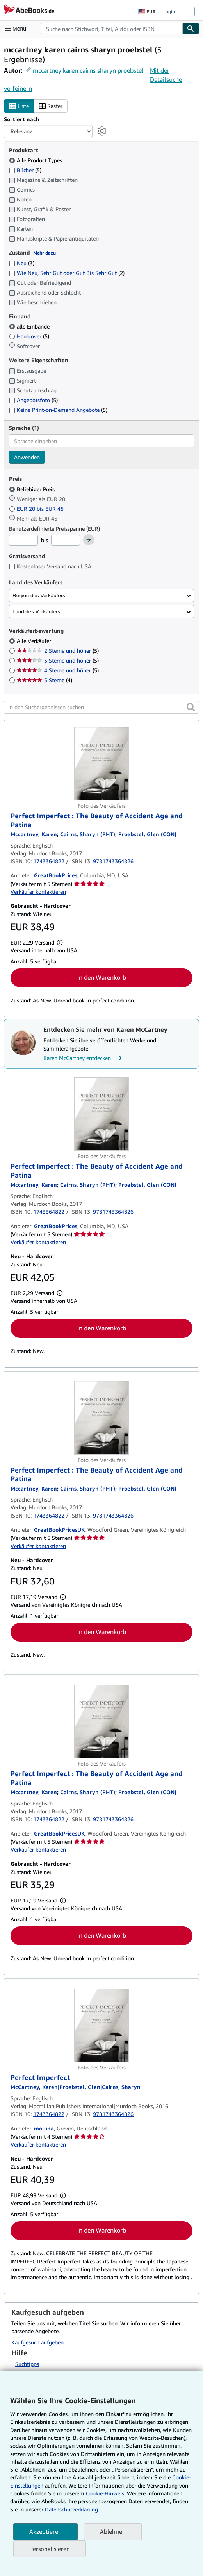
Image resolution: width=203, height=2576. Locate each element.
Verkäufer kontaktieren (38, 891)
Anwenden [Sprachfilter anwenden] (27, 457)
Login (169, 11)
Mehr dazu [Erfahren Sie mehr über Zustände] (44, 253)
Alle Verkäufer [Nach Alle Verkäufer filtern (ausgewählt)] (35, 641)
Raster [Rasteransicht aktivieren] (50, 106)
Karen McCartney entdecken (83, 1058)
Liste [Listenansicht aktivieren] (19, 106)
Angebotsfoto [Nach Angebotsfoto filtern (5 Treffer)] (33, 400)
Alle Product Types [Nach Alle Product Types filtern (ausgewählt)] (36, 160)
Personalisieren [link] (49, 2548)
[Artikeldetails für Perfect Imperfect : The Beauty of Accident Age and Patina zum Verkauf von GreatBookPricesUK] (101, 1418)
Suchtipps (27, 2363)
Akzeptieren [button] (45, 2531)
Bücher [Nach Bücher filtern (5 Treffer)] (25, 169)
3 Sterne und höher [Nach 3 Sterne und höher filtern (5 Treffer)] (58, 660)
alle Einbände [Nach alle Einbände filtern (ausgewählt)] (30, 326)
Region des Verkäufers (38, 595)
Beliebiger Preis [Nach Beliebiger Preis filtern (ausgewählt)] (32, 489)
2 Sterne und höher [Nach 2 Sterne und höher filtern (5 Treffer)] (58, 650)
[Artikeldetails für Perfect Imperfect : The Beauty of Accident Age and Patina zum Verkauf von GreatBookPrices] (101, 763)
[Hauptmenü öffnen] (17, 28)
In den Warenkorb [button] (101, 977)
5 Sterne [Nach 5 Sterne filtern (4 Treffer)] (44, 680)
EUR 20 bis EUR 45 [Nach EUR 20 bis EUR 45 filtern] (37, 508)
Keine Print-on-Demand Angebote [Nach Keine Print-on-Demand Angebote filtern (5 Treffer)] (58, 409)
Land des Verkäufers (36, 611)
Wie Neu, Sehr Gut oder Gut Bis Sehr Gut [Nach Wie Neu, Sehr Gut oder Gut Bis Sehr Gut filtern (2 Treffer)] (67, 272)
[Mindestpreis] (23, 540)
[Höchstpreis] (65, 540)
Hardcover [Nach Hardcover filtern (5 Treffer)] (29, 336)
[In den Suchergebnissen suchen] (101, 707)
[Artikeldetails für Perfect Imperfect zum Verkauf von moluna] (101, 2025)
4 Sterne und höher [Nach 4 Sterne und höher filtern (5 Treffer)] (58, 670)
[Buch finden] (191, 28)
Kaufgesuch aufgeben (37, 2342)
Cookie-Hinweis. (105, 2493)
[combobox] (112, 28)
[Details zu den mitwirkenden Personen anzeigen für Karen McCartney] (34, 834)
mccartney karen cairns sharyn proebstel (88, 70)
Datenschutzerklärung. (72, 2509)
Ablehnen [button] (113, 2531)
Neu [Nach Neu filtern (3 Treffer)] (21, 263)
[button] (191, 707)
